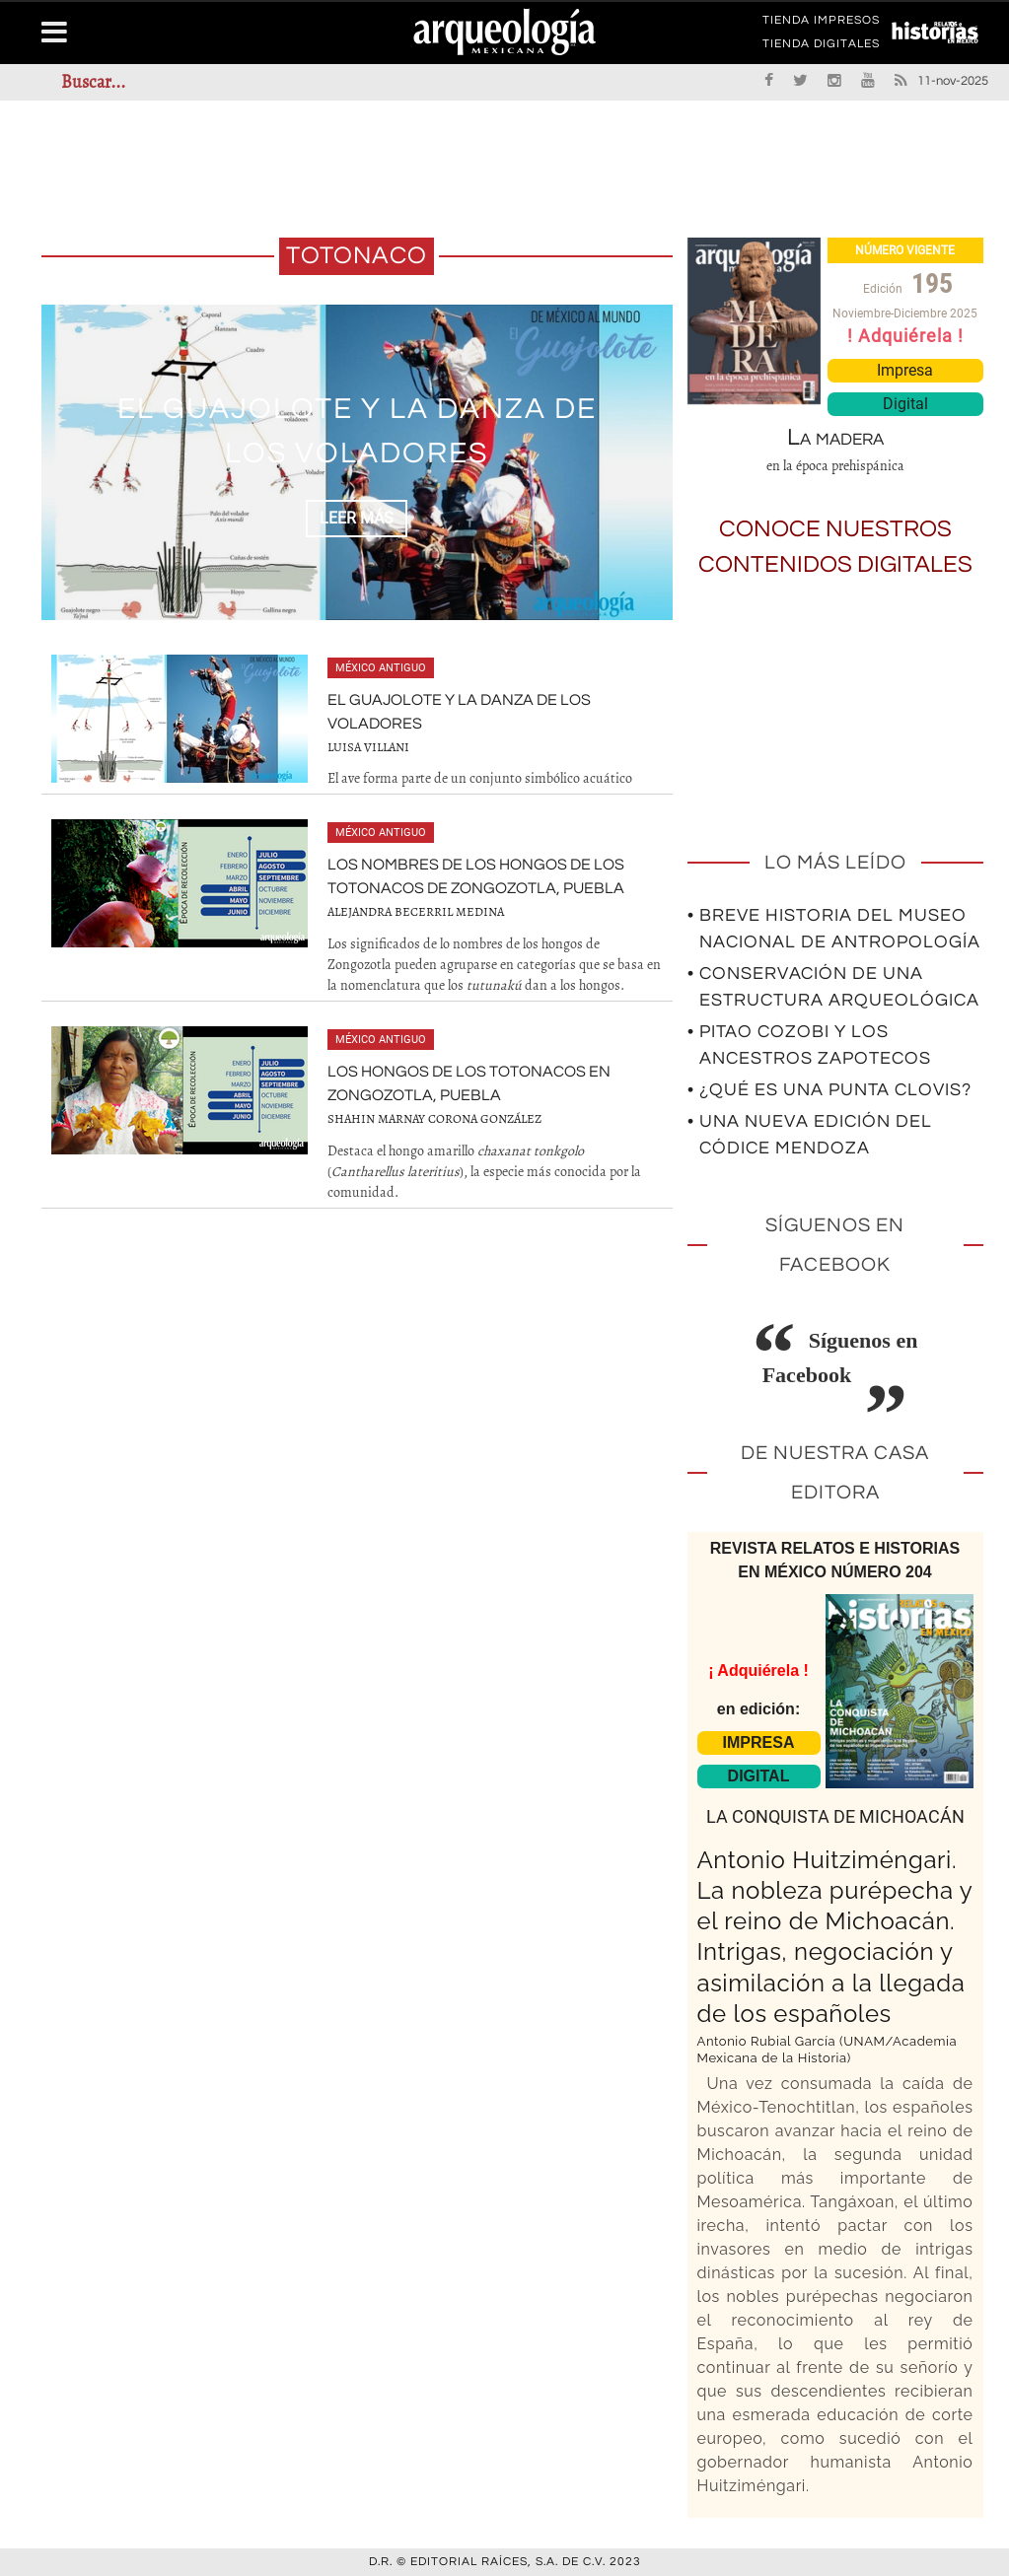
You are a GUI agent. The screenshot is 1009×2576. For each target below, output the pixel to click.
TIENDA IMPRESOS (821, 24)
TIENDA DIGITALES (821, 47)
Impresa (905, 370)
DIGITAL (759, 1776)
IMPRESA (759, 1742)
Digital (905, 403)
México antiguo (380, 667)
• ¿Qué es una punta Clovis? (829, 1089)
